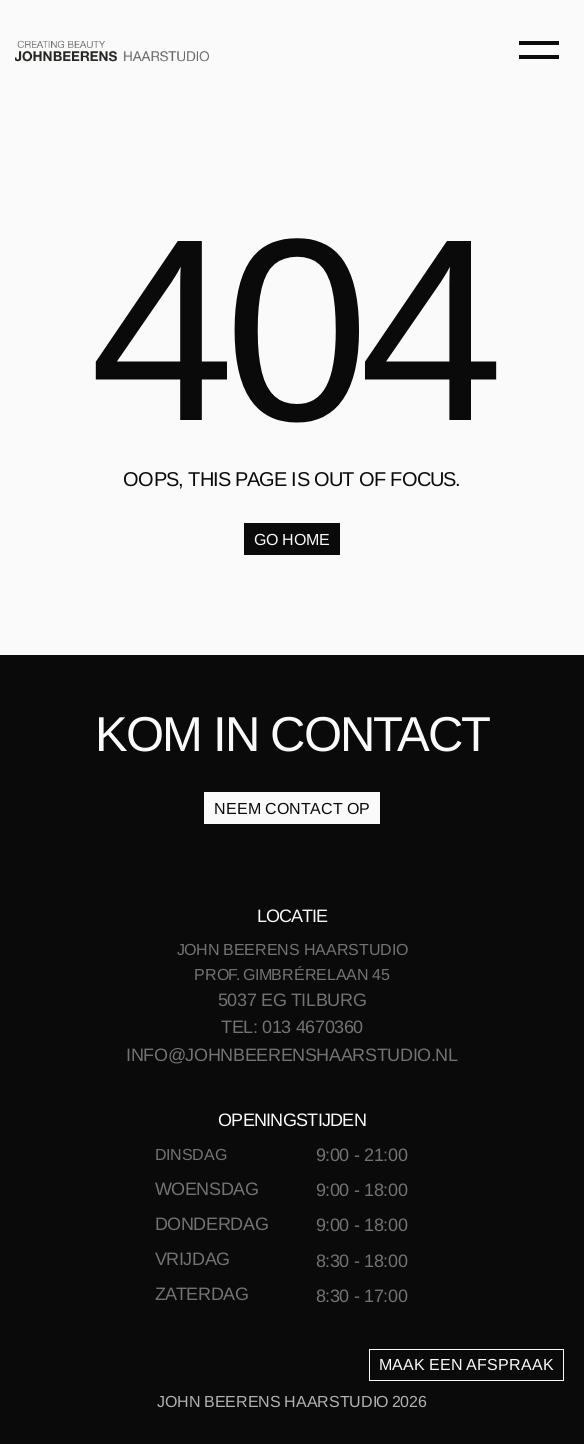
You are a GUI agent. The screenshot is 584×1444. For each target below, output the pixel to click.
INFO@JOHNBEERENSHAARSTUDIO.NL (292, 1055)
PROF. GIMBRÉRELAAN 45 (291, 974)
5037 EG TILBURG (292, 1000)
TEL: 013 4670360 (292, 1027)
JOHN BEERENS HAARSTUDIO (292, 949)
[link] (112, 50)
